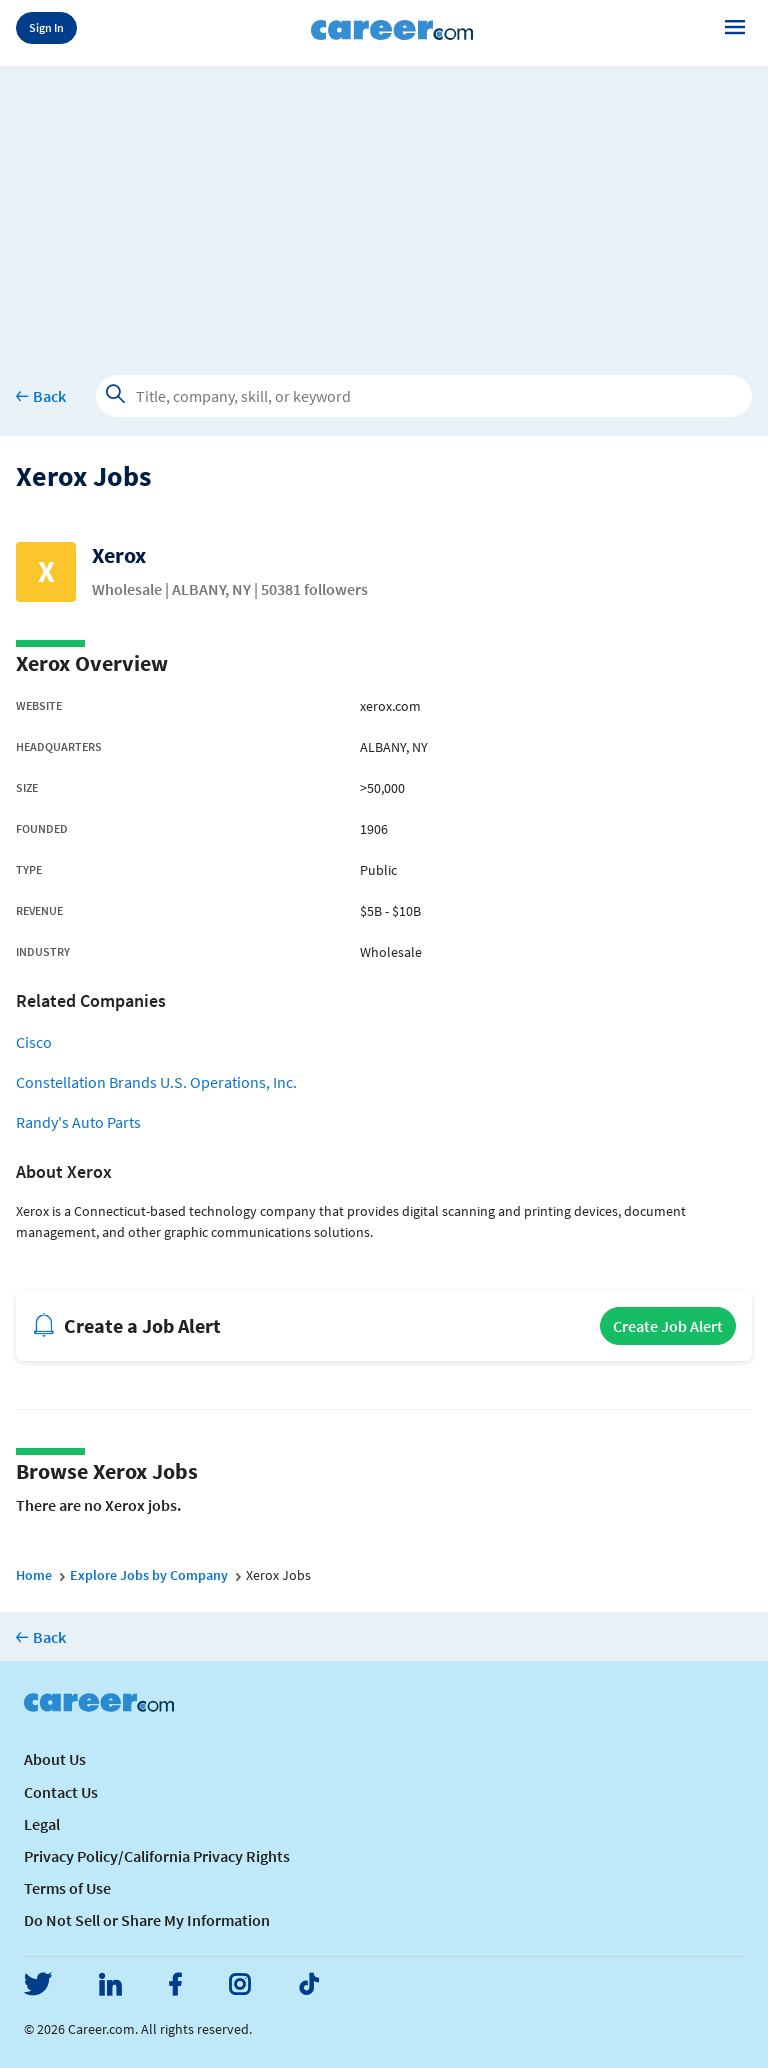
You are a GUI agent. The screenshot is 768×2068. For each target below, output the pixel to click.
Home (34, 1575)
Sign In (46, 27)
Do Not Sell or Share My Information (147, 1920)
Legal (42, 1824)
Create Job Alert (668, 1326)
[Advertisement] (384, 206)
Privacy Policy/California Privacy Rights (157, 1856)
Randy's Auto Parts (78, 1122)
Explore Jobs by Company (149, 1575)
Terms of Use (67, 1888)
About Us (55, 1759)
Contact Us (61, 1792)
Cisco (34, 1042)
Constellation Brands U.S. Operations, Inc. (156, 1082)
